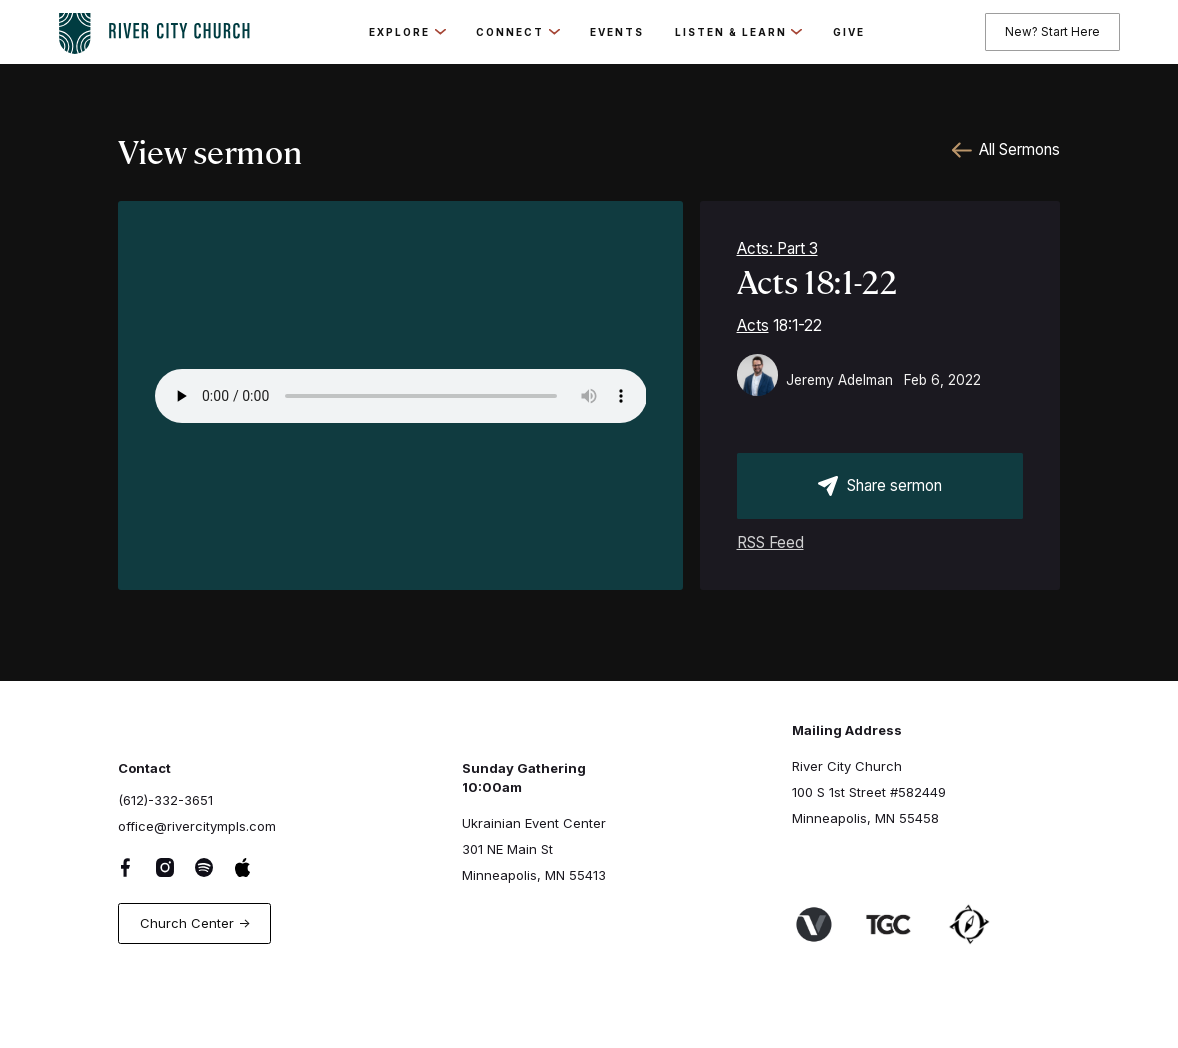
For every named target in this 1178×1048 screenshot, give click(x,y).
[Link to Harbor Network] (980, 924)
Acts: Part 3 (777, 248)
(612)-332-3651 (165, 800)
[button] (407, 32)
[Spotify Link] (215, 867)
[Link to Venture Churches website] (826, 925)
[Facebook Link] (137, 867)
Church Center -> (195, 923)
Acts (753, 325)
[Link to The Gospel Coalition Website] (900, 924)
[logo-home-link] (153, 28)
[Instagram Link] (176, 867)
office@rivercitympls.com (197, 826)
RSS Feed (770, 542)
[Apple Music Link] (254, 867)
